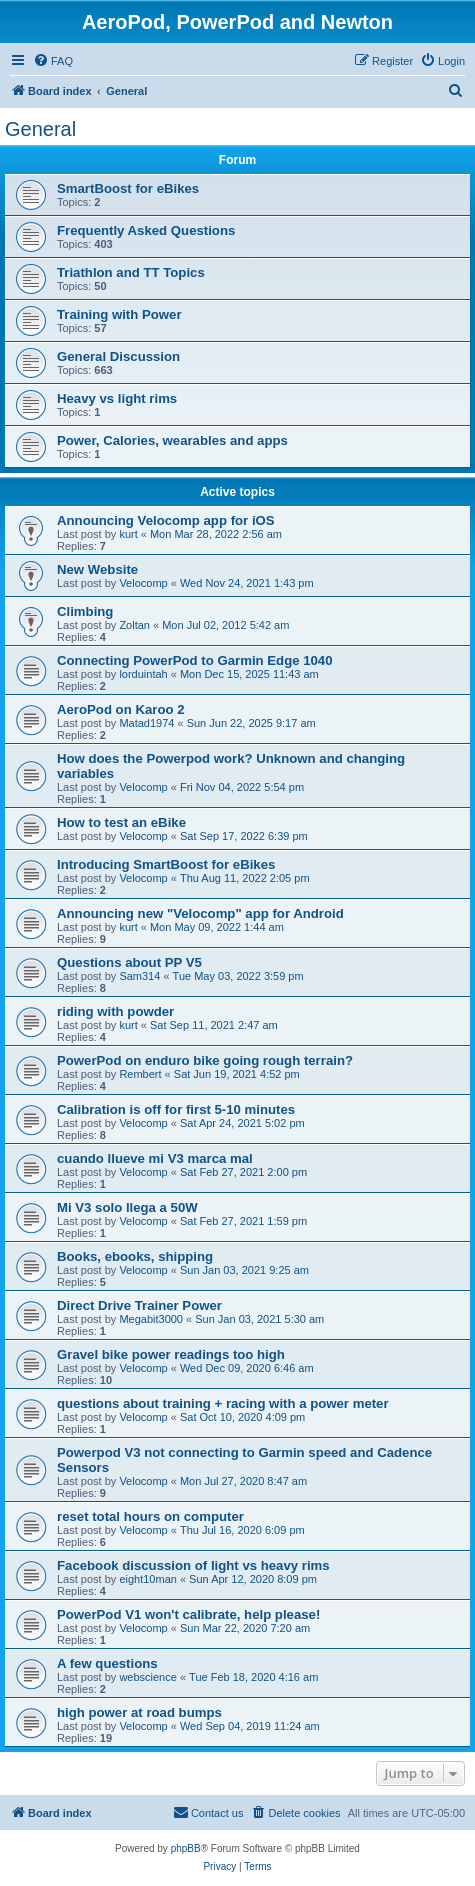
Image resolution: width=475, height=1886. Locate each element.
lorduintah (143, 674)
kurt (128, 534)
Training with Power (119, 314)
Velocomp (143, 583)
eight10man (148, 1579)
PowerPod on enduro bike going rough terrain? (205, 1060)
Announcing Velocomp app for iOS (166, 520)
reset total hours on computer (150, 1516)
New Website (97, 569)
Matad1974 (146, 723)
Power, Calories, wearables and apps (172, 440)
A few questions (107, 1663)
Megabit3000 (151, 1319)
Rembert (140, 1074)
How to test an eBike (121, 822)
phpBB (186, 1848)
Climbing (85, 611)
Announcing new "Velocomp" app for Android (200, 913)
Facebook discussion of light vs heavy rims (193, 1565)
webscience (147, 1677)
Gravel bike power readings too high (171, 1354)
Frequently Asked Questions (146, 230)
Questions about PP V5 (129, 962)
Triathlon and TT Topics (131, 272)
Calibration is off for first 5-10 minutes (176, 1109)
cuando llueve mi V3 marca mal (155, 1158)
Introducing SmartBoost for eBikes (166, 864)
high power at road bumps (139, 1712)
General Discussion (118, 356)
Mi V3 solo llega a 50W (127, 1207)
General (40, 129)
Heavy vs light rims (117, 398)
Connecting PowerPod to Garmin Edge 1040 (195, 660)
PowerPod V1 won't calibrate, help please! (188, 1614)
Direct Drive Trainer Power (139, 1305)
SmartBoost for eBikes (128, 188)
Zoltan (134, 625)
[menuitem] (53, 61)
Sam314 (139, 976)
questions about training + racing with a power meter (223, 1403)
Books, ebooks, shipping (135, 1256)
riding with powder (115, 1011)
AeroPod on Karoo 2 (121, 709)
